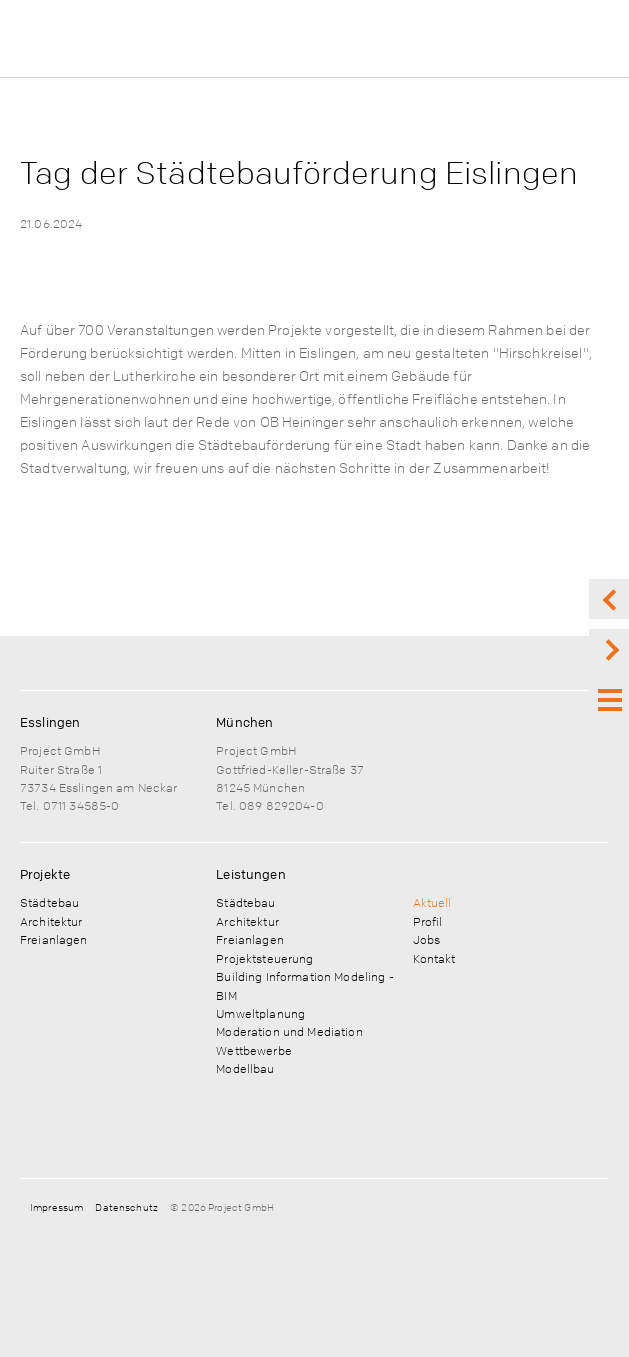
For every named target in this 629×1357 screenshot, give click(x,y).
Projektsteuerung (264, 958)
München (244, 722)
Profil (428, 921)
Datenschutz (126, 1207)
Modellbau (245, 1068)
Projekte (45, 874)
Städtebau (49, 902)
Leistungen (250, 874)
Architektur (51, 921)
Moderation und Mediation (289, 1031)
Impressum (56, 1207)
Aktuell (432, 902)
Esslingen (50, 722)
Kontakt (434, 958)
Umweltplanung (260, 1013)
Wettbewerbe (254, 1050)
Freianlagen (54, 939)
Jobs (427, 939)
